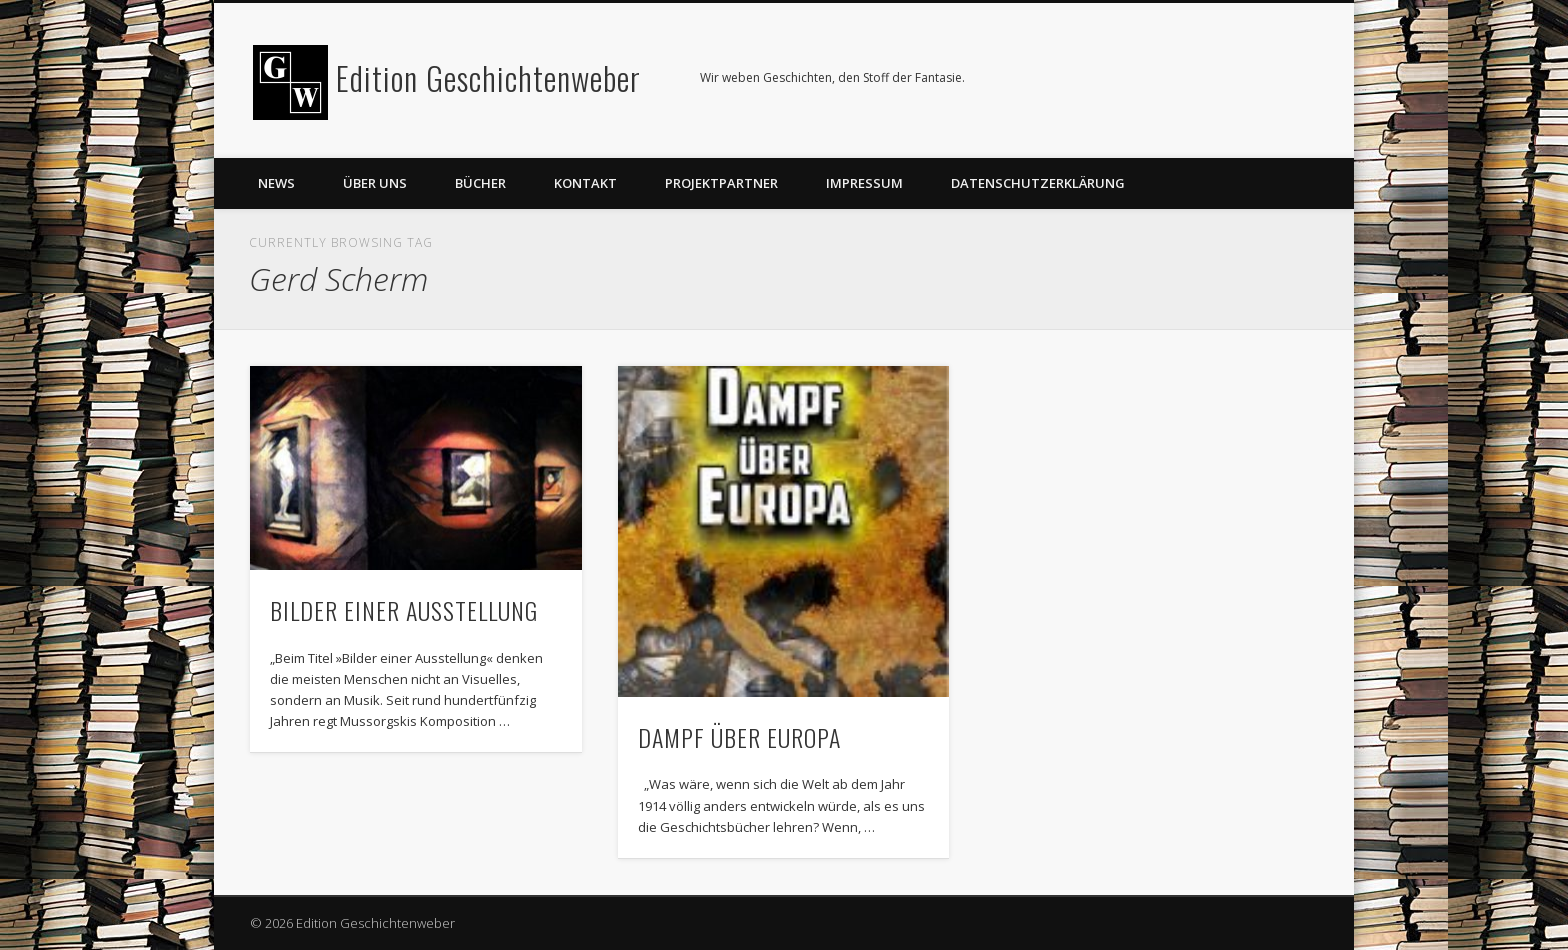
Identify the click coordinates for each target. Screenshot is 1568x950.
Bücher (480, 183)
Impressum (864, 183)
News (276, 183)
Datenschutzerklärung (1038, 183)
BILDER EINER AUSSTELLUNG (404, 610)
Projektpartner (721, 183)
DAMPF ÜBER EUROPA (739, 737)
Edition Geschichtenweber (488, 77)
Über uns (375, 183)
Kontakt (585, 183)
